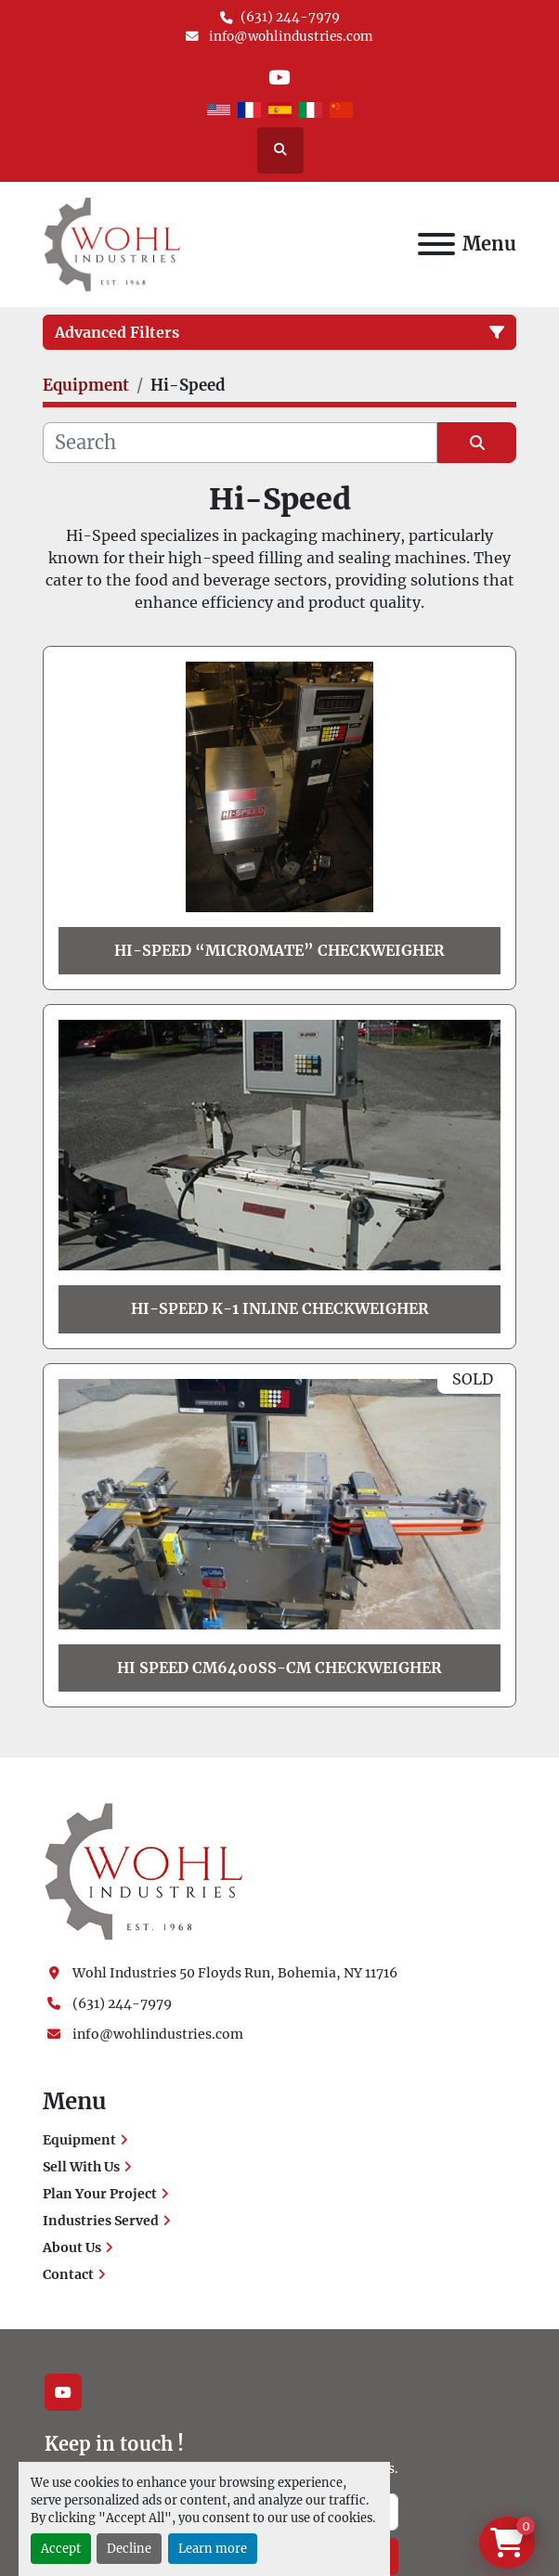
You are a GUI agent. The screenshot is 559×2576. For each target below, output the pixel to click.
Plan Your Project (100, 2193)
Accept (61, 2548)
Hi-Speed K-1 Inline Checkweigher (280, 1308)
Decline (129, 2548)
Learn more (212, 2548)
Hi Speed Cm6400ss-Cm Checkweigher (279, 1667)
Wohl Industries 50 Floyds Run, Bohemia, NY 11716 (234, 1972)
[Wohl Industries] (144, 1870)
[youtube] (279, 77)
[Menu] (436, 244)
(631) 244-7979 (290, 17)
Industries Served (101, 2220)
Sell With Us (81, 2166)
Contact (68, 2274)
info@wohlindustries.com (289, 37)
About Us (72, 2247)
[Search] (240, 442)
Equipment (79, 2140)
